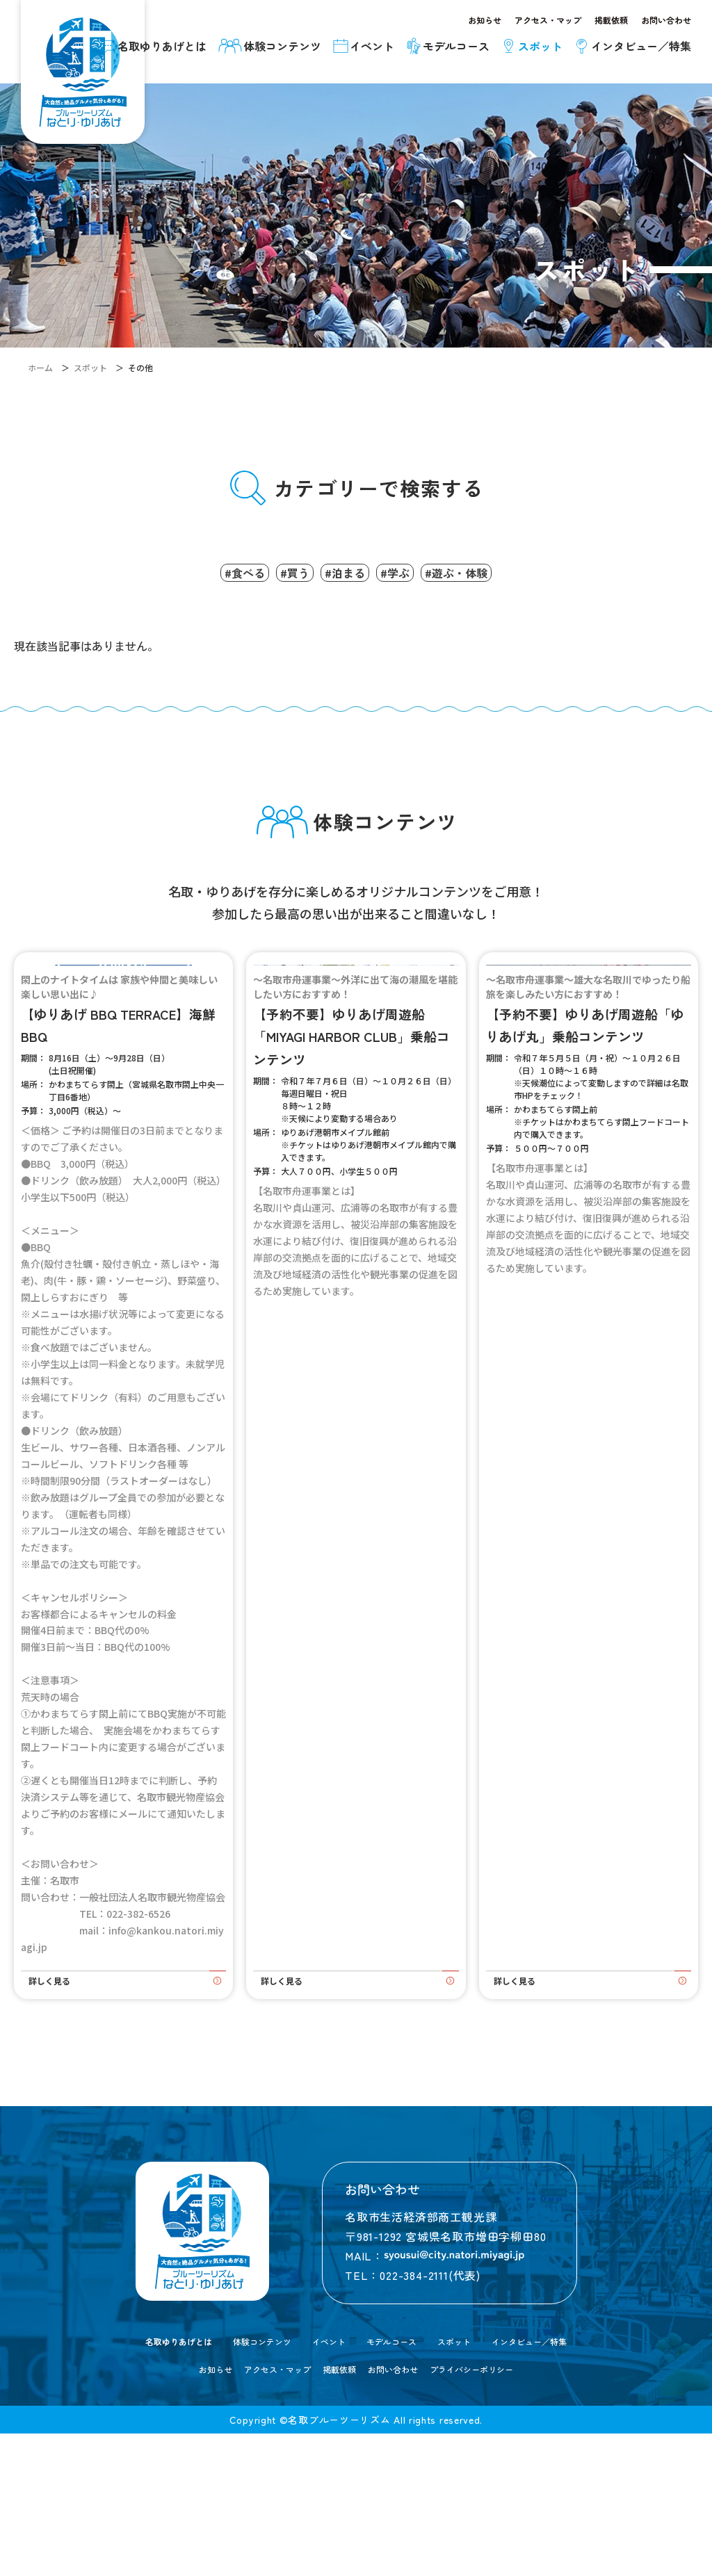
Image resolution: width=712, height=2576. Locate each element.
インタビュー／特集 (569, 2483)
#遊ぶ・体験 (486, 569)
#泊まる (345, 569)
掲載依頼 (611, 20)
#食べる (214, 569)
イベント (323, 2483)
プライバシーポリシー (486, 2511)
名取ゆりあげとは (136, 2483)
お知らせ (484, 20)
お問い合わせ (666, 20)
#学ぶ (410, 569)
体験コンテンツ (241, 2483)
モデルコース (399, 2483)
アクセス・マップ (548, 20)
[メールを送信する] (454, 2398)
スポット (476, 2483)
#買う (279, 569)
